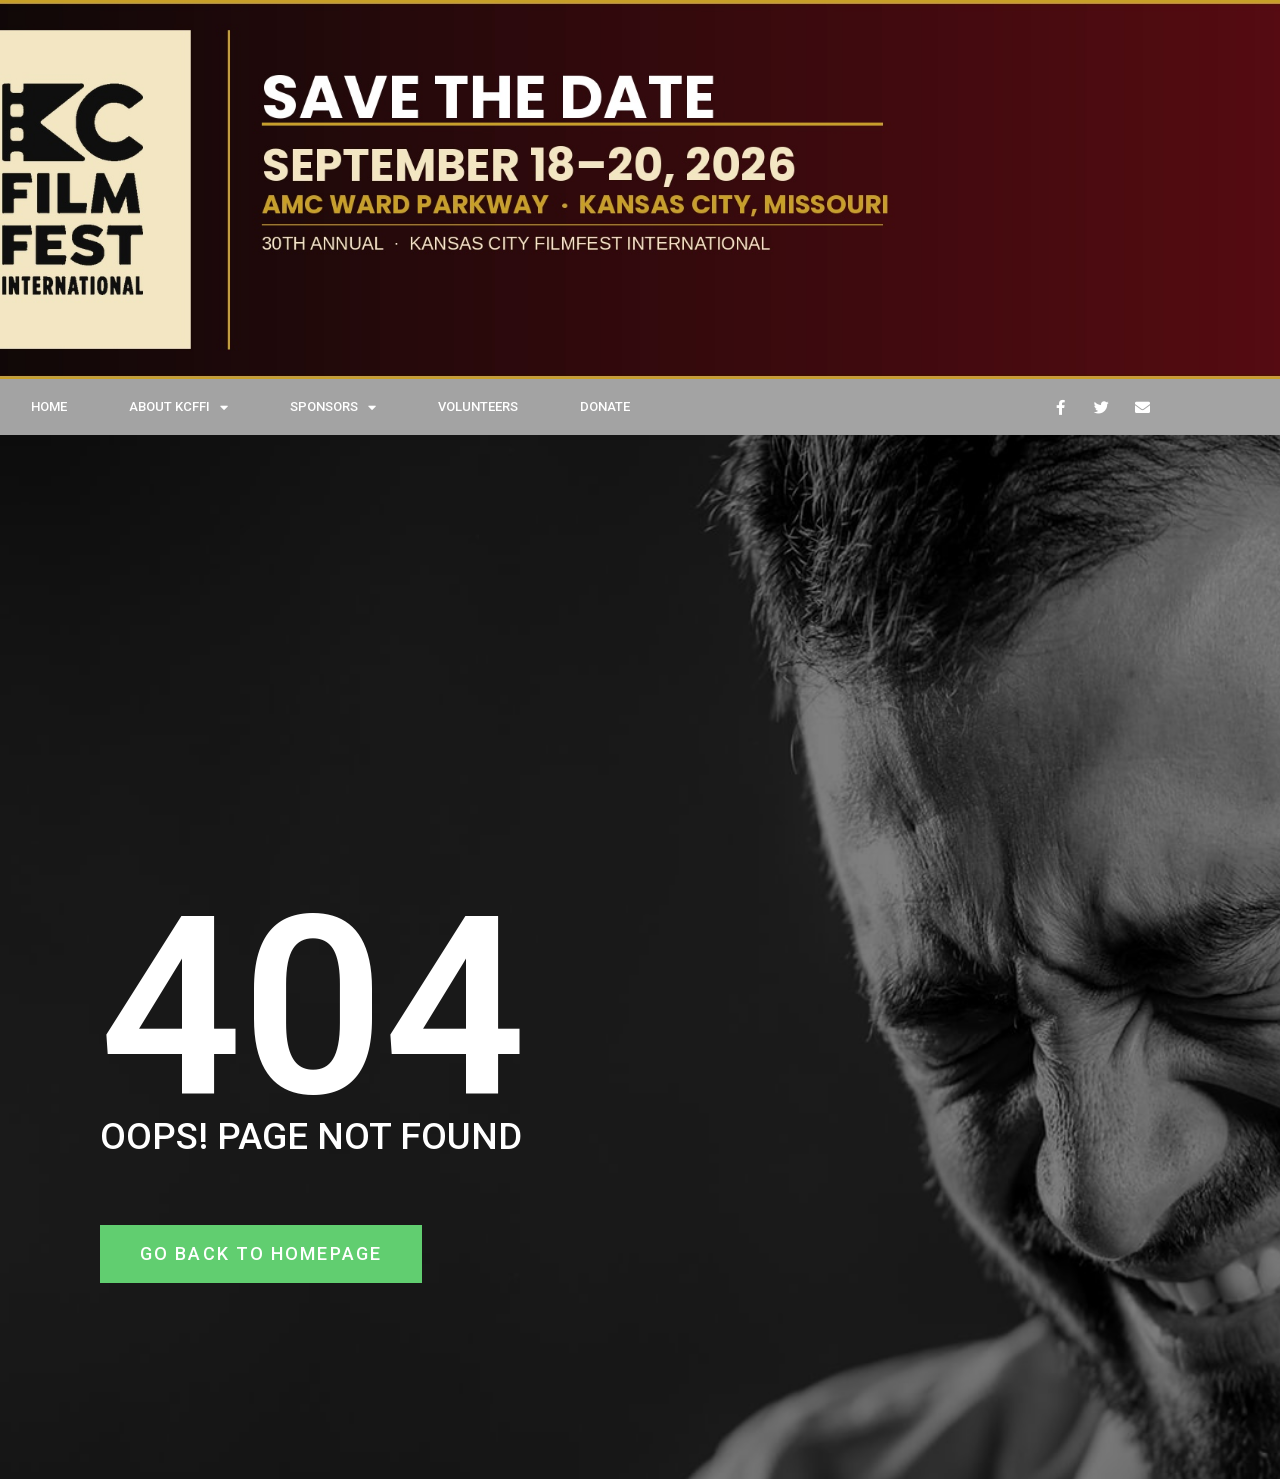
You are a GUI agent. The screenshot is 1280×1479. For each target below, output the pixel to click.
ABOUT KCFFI (178, 407)
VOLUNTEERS (478, 406)
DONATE (605, 406)
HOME (49, 406)
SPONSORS (333, 407)
